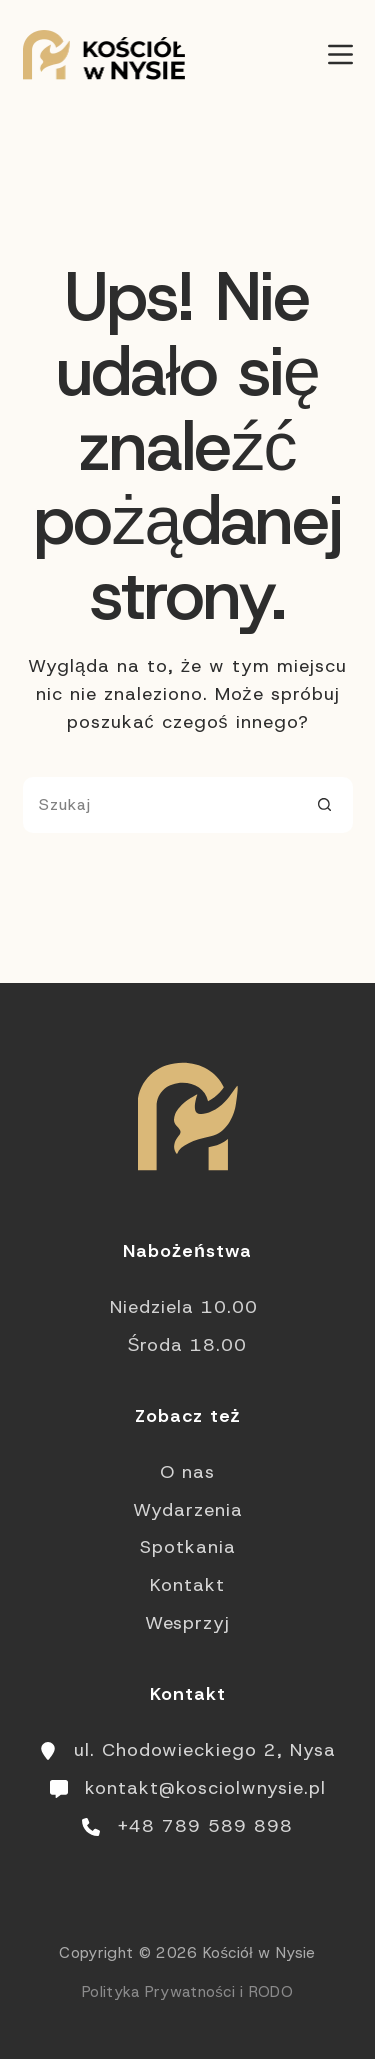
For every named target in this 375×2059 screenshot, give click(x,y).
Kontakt (187, 1585)
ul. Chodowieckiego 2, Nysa (205, 1750)
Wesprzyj (187, 1623)
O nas (187, 1472)
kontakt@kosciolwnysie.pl (205, 1788)
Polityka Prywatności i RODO (187, 1992)
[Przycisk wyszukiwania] (325, 805)
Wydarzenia (188, 1510)
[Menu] (340, 54)
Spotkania (188, 1547)
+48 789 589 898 (205, 1826)
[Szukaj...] (160, 805)
